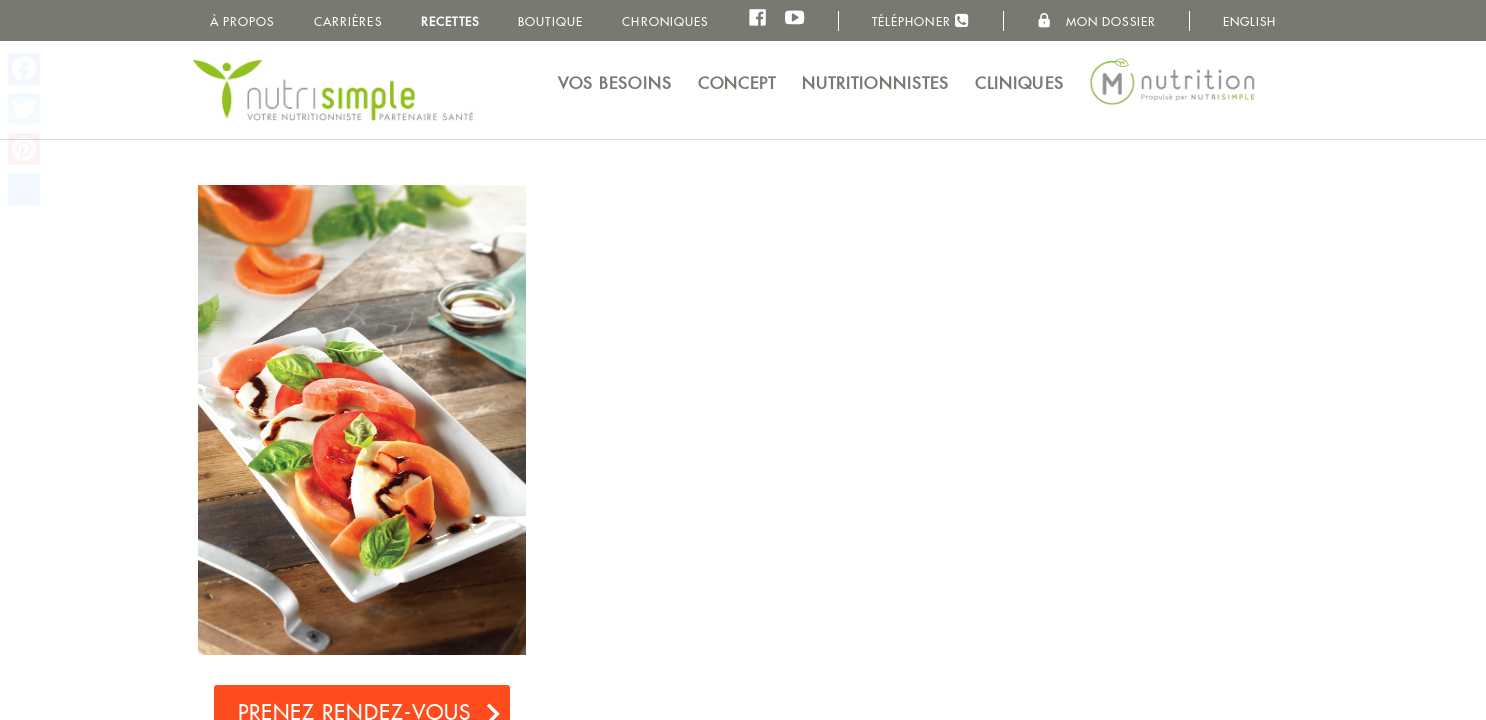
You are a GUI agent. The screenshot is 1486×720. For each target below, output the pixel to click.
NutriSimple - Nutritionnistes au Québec (333, 90)
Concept (737, 83)
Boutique (550, 21)
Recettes (450, 21)
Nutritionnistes (876, 83)
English (1250, 21)
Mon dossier (1096, 21)
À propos (242, 21)
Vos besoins (615, 83)
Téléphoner (921, 20)
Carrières (348, 21)
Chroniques (665, 21)
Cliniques (1019, 83)
